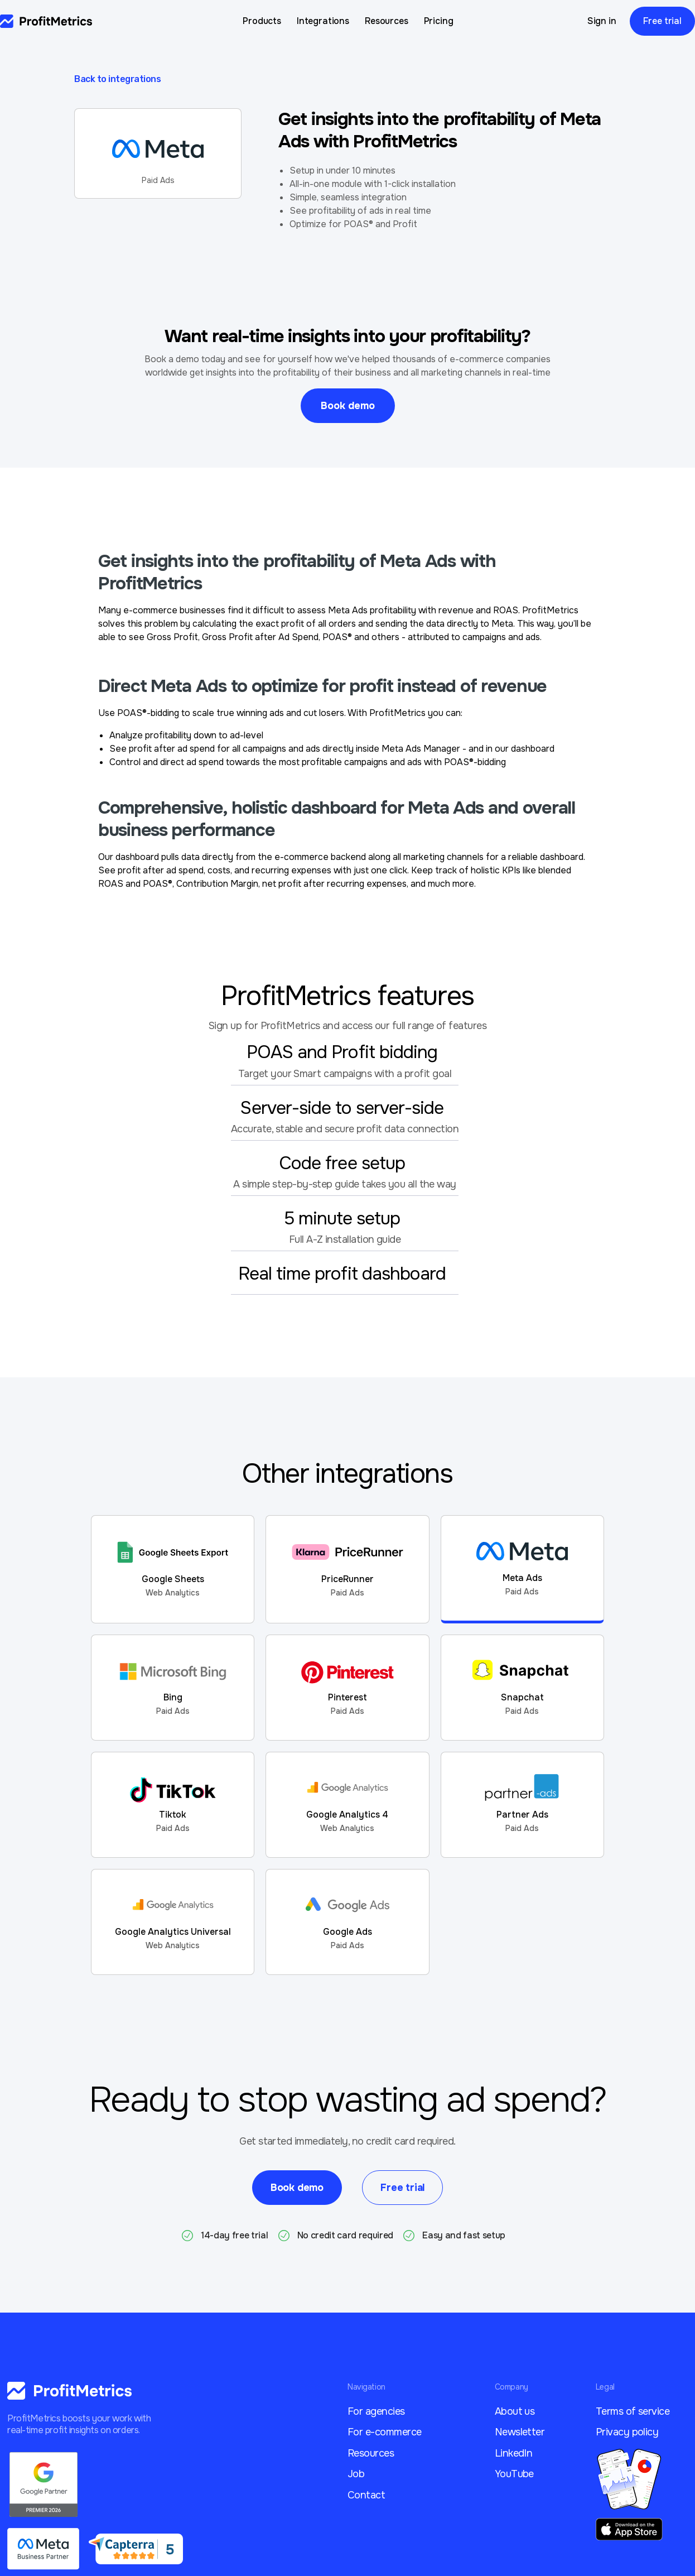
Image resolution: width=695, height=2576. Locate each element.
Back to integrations (117, 79)
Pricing (438, 21)
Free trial (662, 21)
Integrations (323, 21)
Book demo (348, 406)
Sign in (601, 21)
